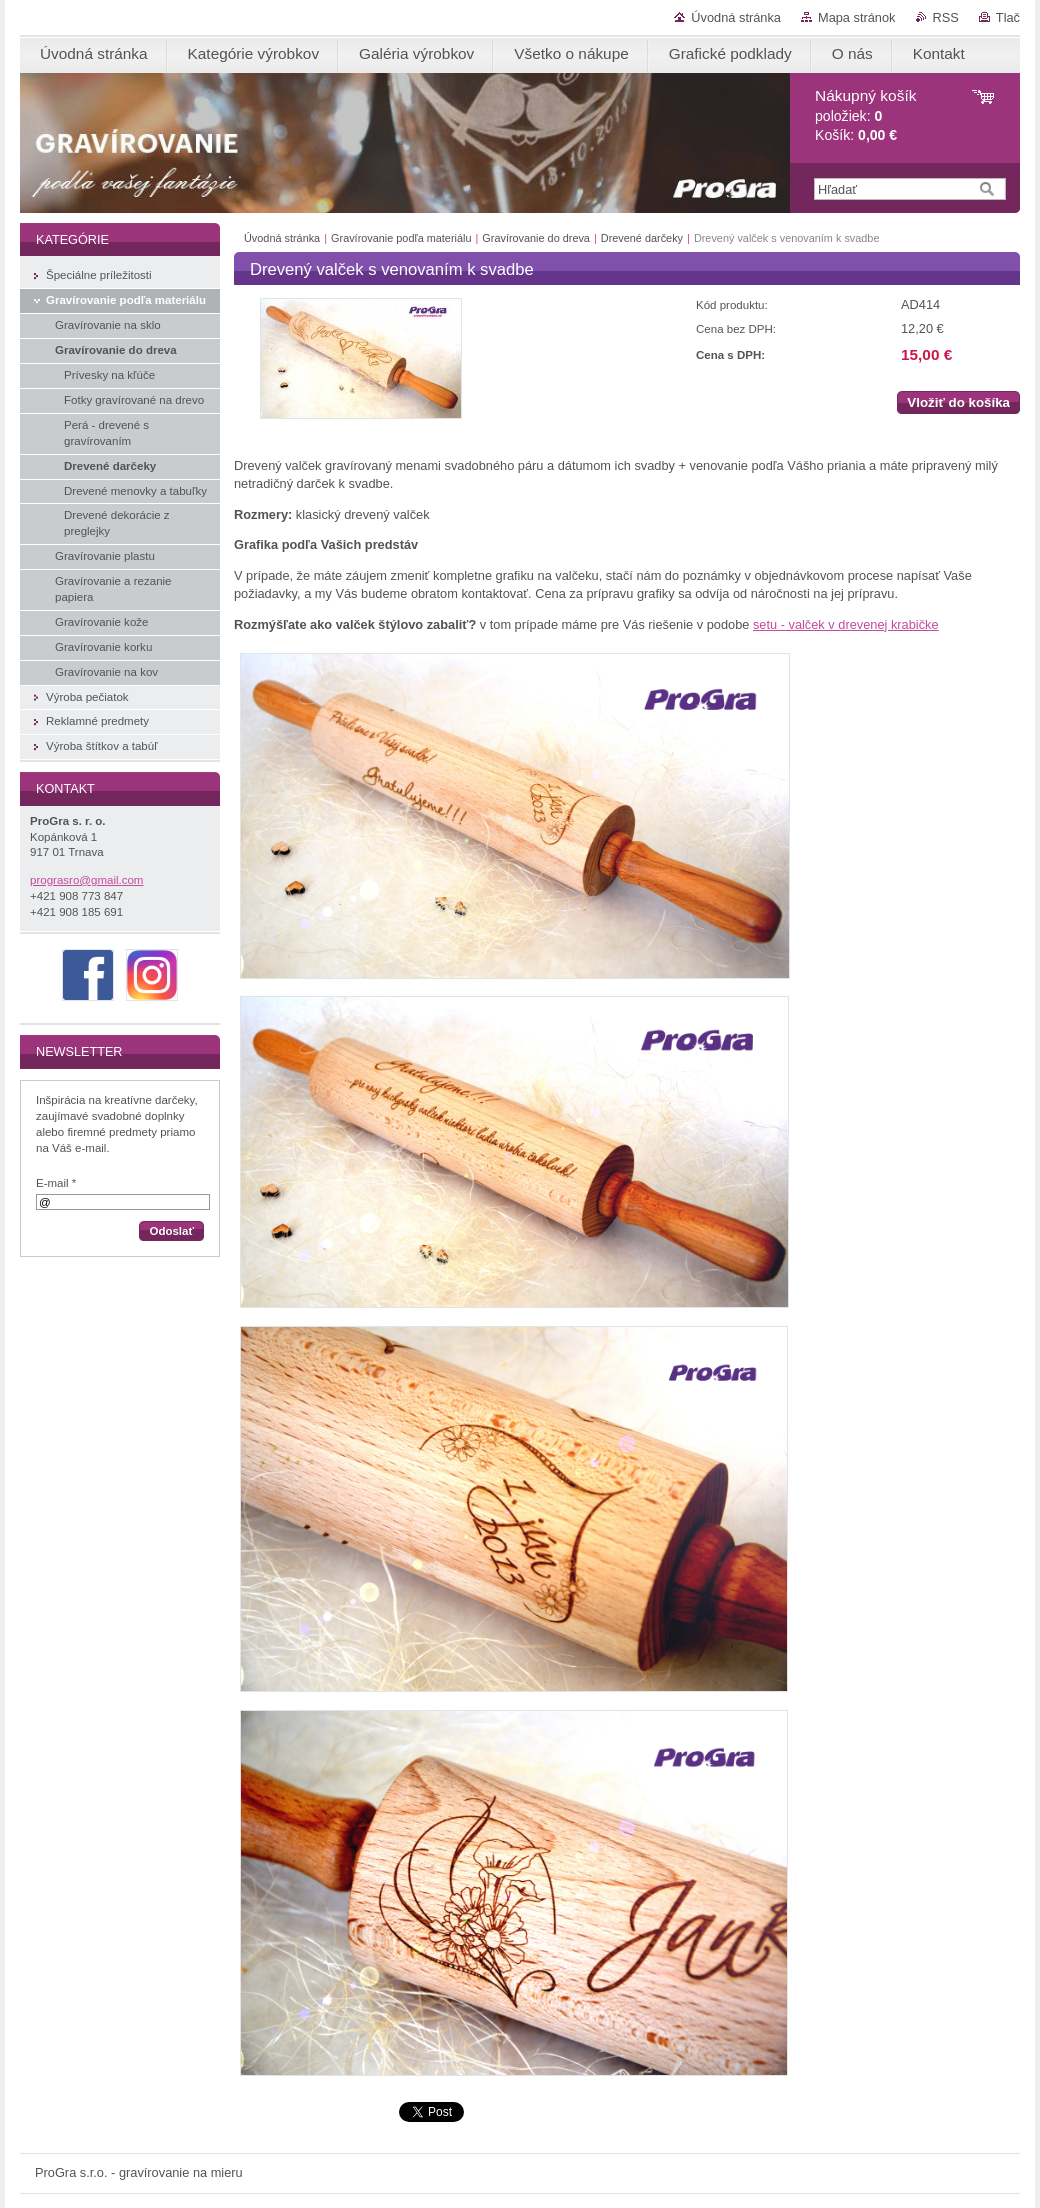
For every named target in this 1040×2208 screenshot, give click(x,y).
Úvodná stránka (736, 17)
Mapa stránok (857, 17)
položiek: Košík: (865, 115)
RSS (946, 17)
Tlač (1008, 17)
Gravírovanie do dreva (536, 238)
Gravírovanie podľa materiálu (401, 238)
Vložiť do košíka (958, 402)
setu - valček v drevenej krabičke (846, 624)
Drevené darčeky (642, 238)
